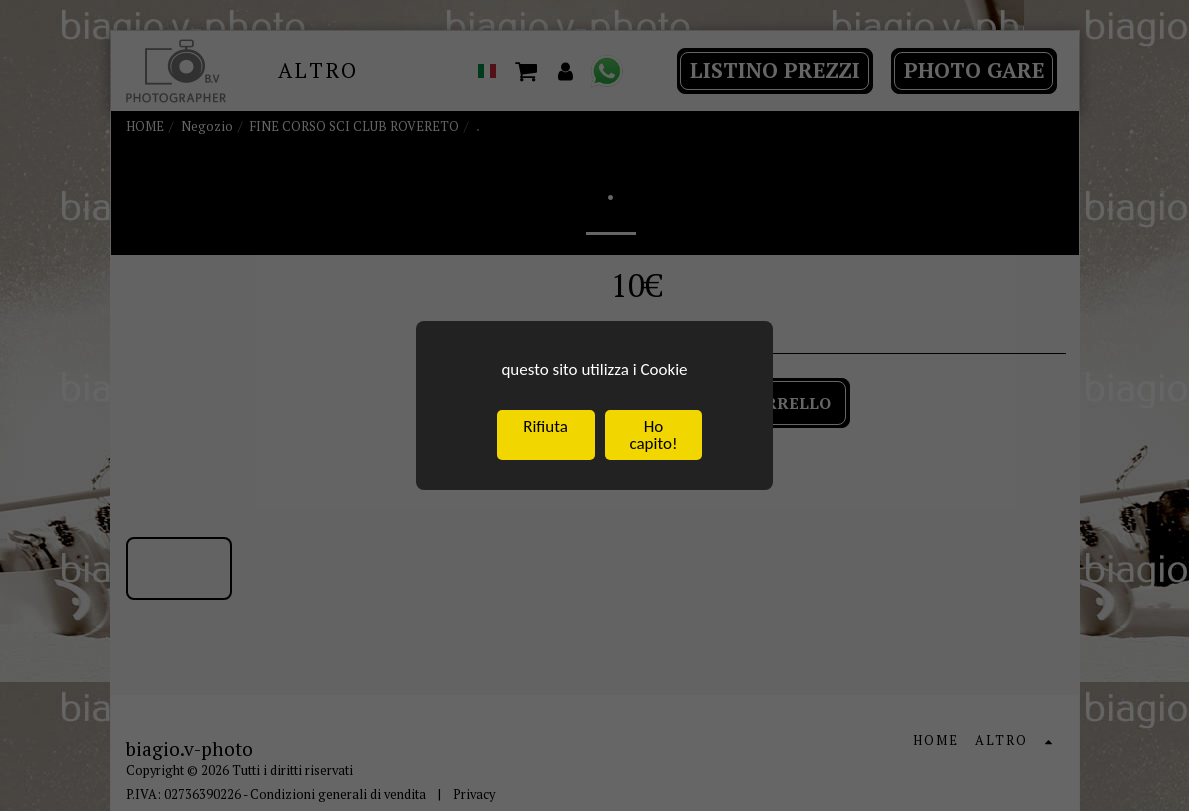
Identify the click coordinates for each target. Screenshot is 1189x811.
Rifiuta (545, 428)
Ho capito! (653, 437)
